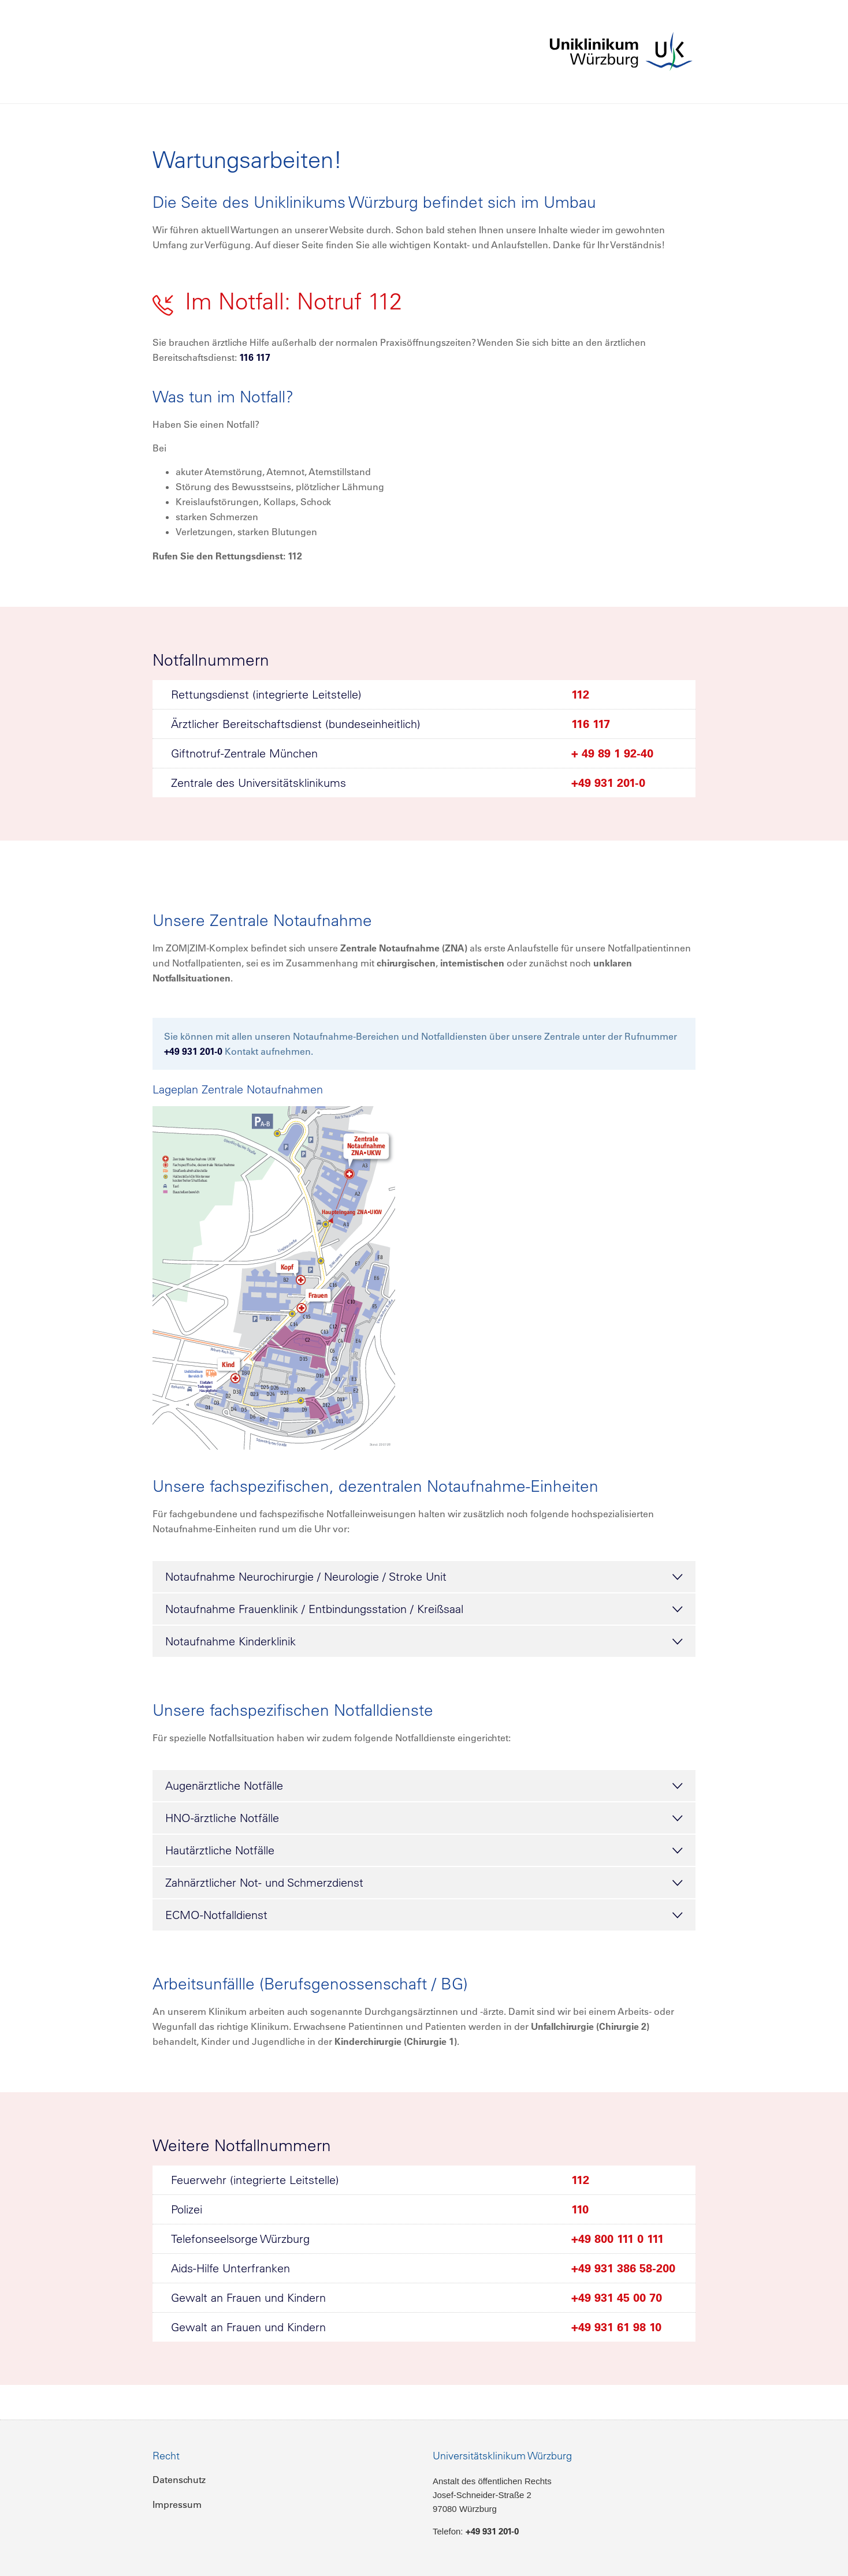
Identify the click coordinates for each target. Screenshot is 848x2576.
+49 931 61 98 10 (616, 2327)
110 (580, 2209)
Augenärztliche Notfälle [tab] (424, 1786)
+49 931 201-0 (608, 783)
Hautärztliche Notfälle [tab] (424, 1851)
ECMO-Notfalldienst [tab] (424, 1915)
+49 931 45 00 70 (616, 2298)
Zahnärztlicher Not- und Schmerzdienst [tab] (424, 1883)
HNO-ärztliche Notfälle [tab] (424, 1818)
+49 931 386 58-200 (623, 2268)
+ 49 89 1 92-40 (612, 753)
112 (580, 694)
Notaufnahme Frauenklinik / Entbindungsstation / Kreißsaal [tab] (424, 1609)
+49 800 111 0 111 (617, 2239)
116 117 (254, 357)
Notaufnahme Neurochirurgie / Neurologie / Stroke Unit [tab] (424, 1577)
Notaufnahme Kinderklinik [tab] (424, 1642)
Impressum (177, 2504)
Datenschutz (179, 2479)
